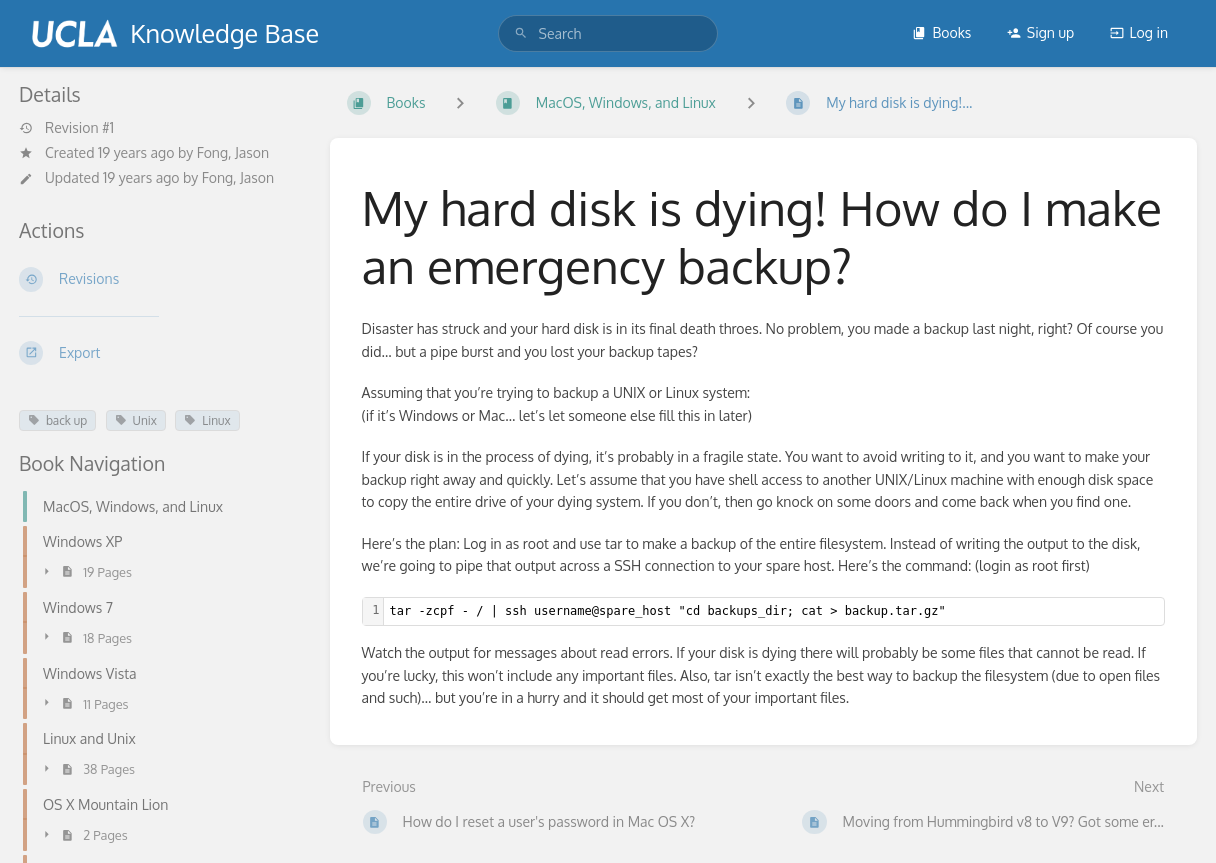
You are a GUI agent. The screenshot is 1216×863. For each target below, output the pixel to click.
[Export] (158, 353)
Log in (1139, 32)
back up (57, 420)
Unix (136, 420)
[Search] (521, 33)
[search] (608, 33)
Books (941, 32)
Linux (207, 420)
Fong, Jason (233, 152)
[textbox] (774, 611)
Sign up (1040, 32)
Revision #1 (66, 128)
